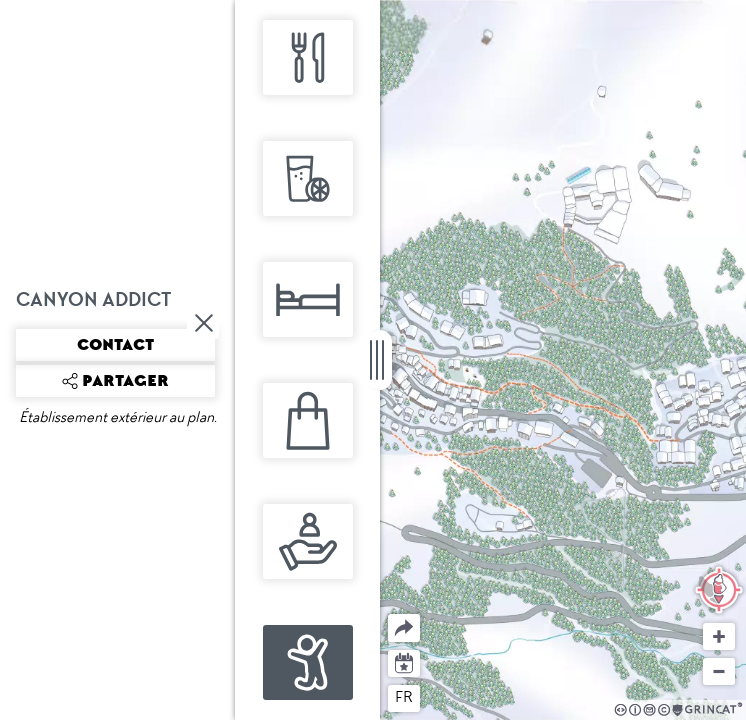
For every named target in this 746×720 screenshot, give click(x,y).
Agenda (404, 661)
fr (404, 697)
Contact (115, 345)
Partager (388, 614)
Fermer (205, 323)
